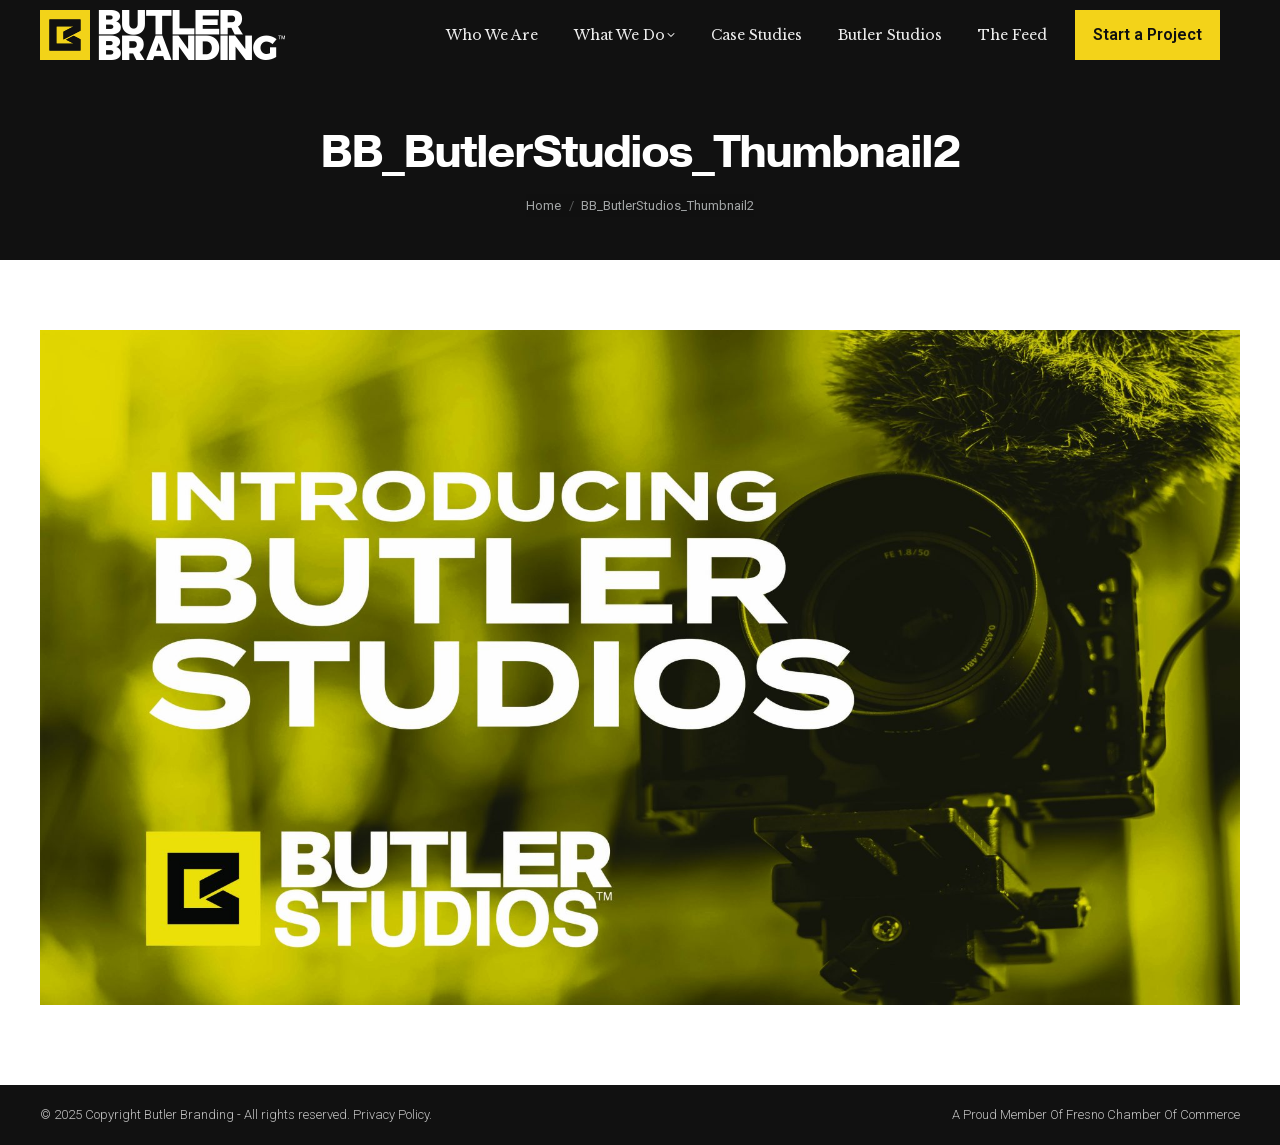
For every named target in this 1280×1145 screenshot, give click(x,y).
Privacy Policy (391, 1114)
